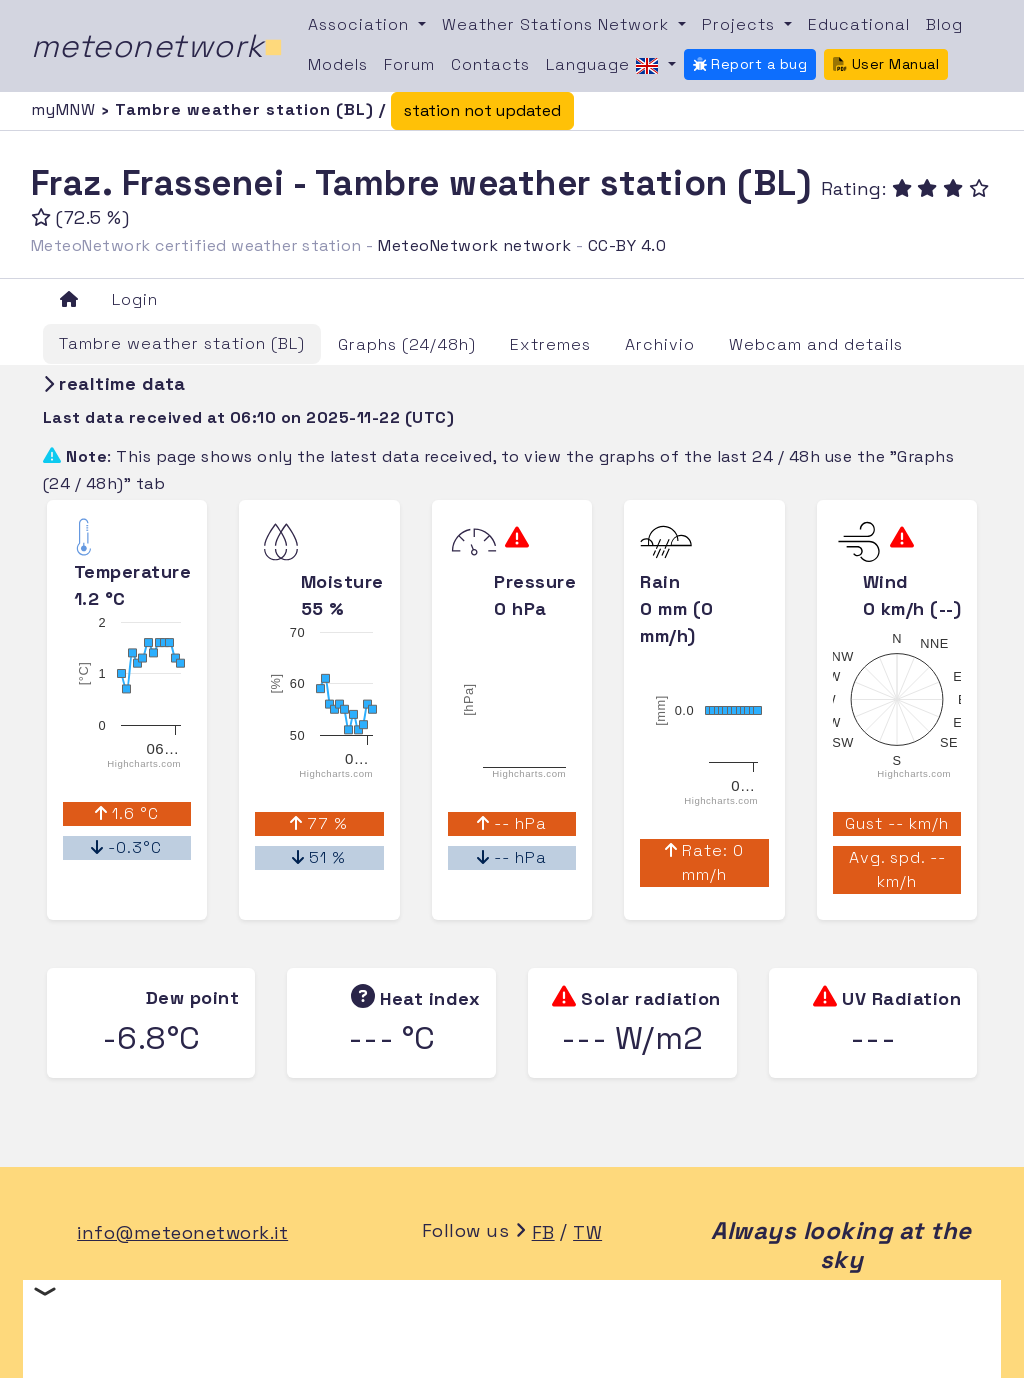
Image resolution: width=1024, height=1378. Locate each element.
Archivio (660, 344)
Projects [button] (741, 24)
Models (338, 64)
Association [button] (361, 24)
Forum (409, 64)
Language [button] (605, 66)
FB (543, 1232)
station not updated (482, 110)
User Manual (886, 64)
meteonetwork (157, 46)
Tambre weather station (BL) (182, 343)
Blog (944, 24)
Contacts (490, 64)
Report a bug (750, 64)
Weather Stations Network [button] (558, 24)
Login (135, 299)
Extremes (550, 344)
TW (587, 1232)
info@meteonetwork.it (182, 1232)
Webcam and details (816, 344)
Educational (859, 24)
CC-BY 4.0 (627, 245)
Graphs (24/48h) (407, 344)
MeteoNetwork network (474, 245)
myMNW (66, 109)
